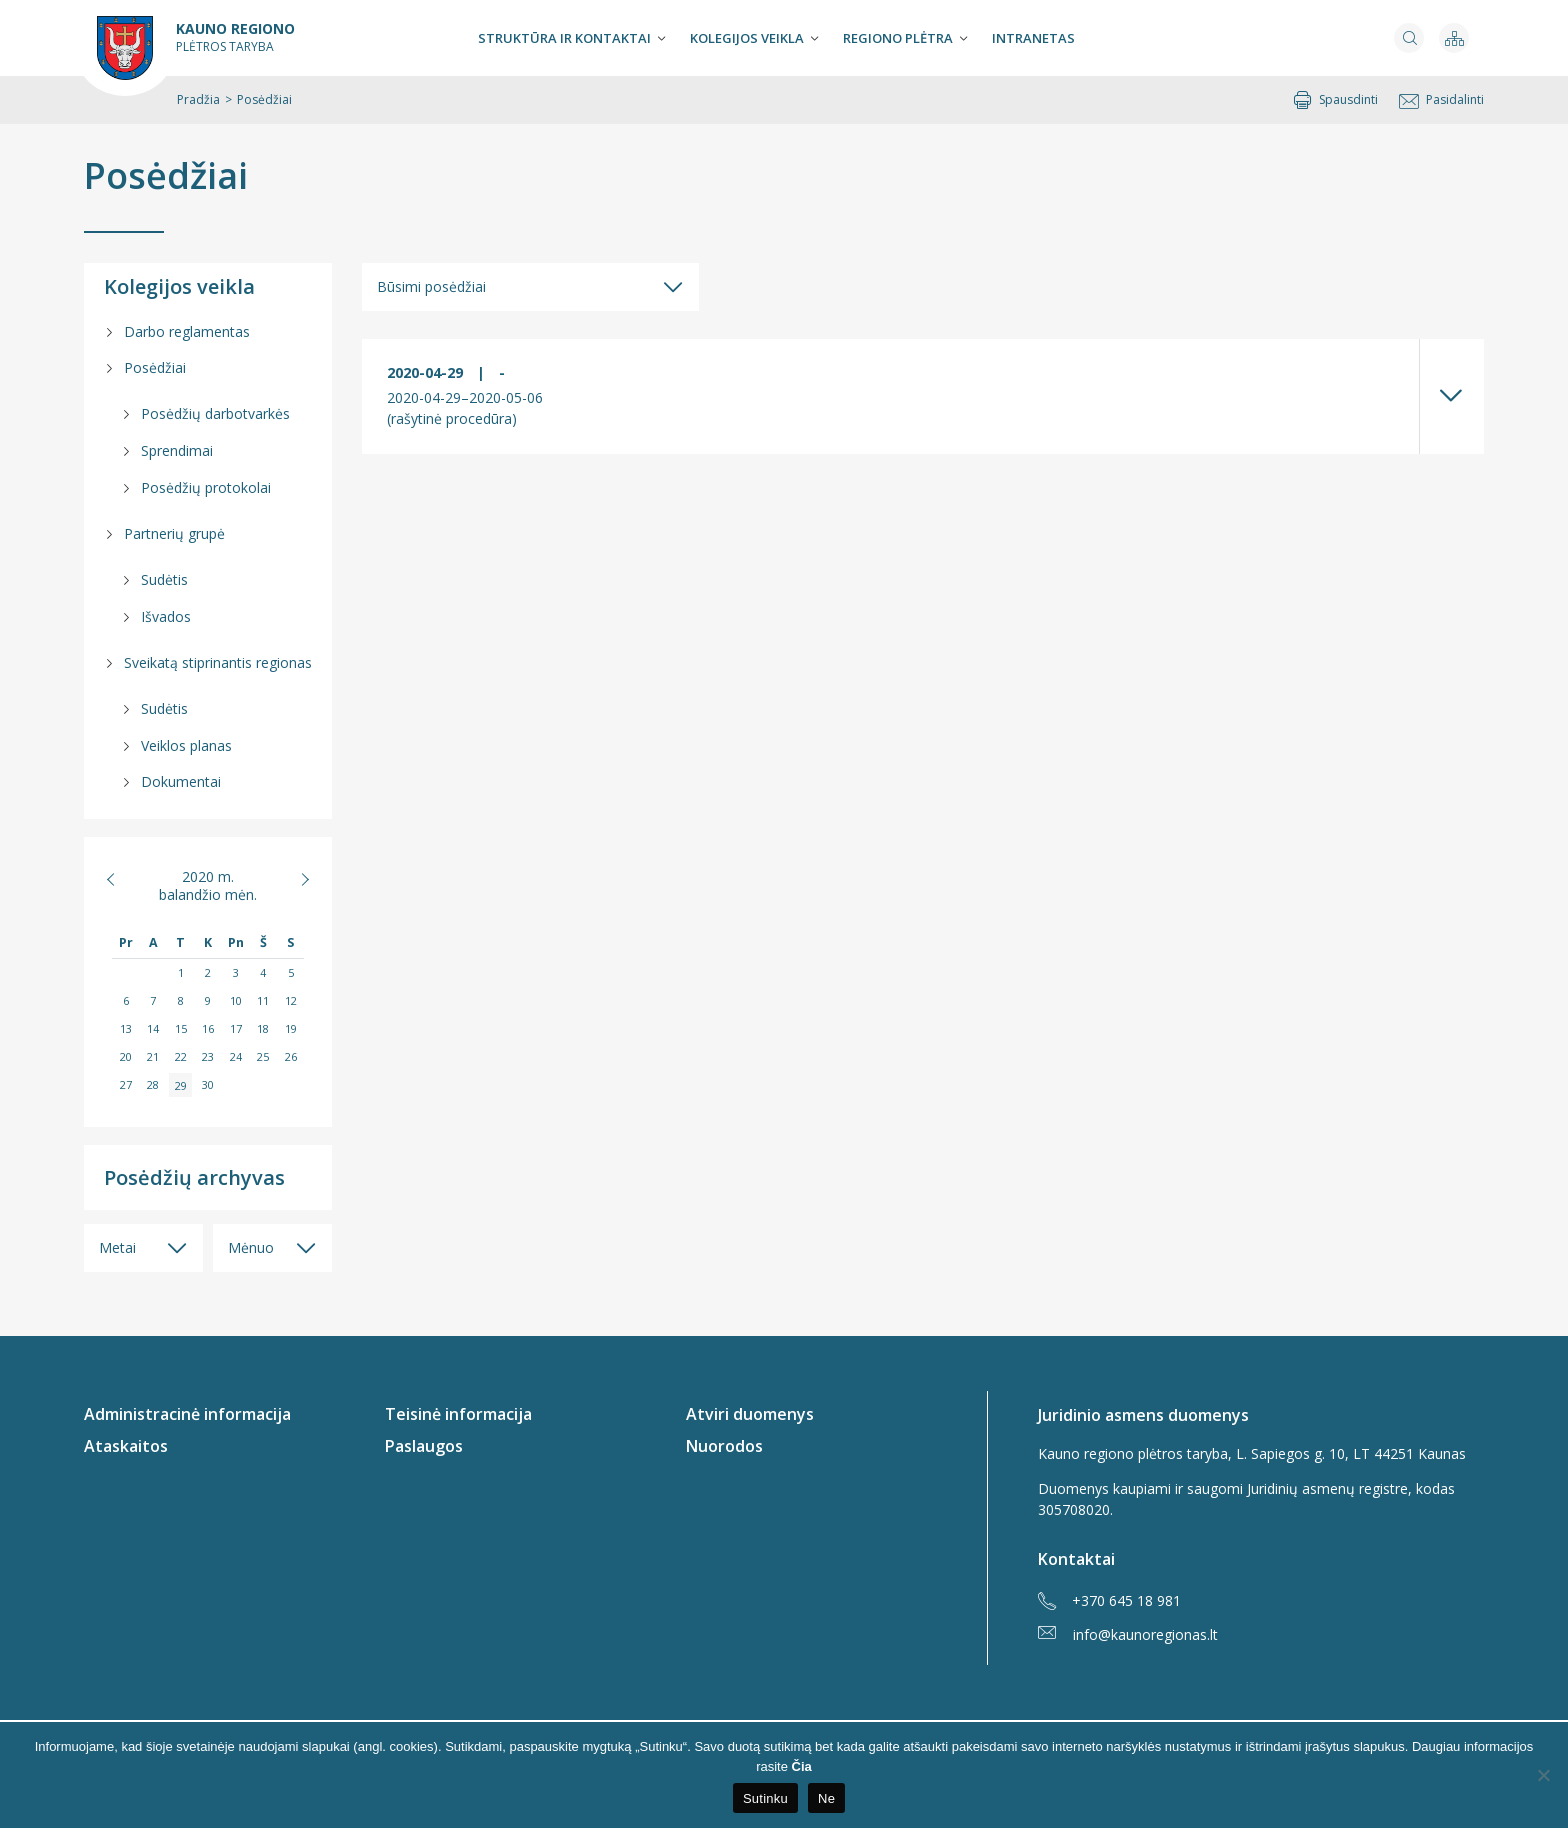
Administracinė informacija (187, 1414)
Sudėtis (164, 579)
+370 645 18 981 (1109, 1601)
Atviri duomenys (750, 1414)
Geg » (294, 879)
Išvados (166, 616)
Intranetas (1033, 38)
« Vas (121, 879)
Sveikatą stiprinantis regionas (218, 662)
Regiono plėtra (898, 38)
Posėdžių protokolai (206, 487)
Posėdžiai (166, 176)
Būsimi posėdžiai (431, 286)
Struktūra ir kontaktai (564, 38)
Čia (802, 1766)
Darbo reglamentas (187, 331)
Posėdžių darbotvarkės (215, 413)
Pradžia (198, 99)
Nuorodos (724, 1446)
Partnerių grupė (174, 533)
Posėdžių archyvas (194, 1177)
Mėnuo (251, 1247)
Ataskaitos (126, 1446)
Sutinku (765, 1798)
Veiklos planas (186, 745)
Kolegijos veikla (747, 38)
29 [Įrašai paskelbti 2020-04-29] (181, 1084)
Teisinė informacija (458, 1414)
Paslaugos (424, 1446)
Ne (826, 1798)
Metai (117, 1247)
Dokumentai (181, 781)
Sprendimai (177, 450)
